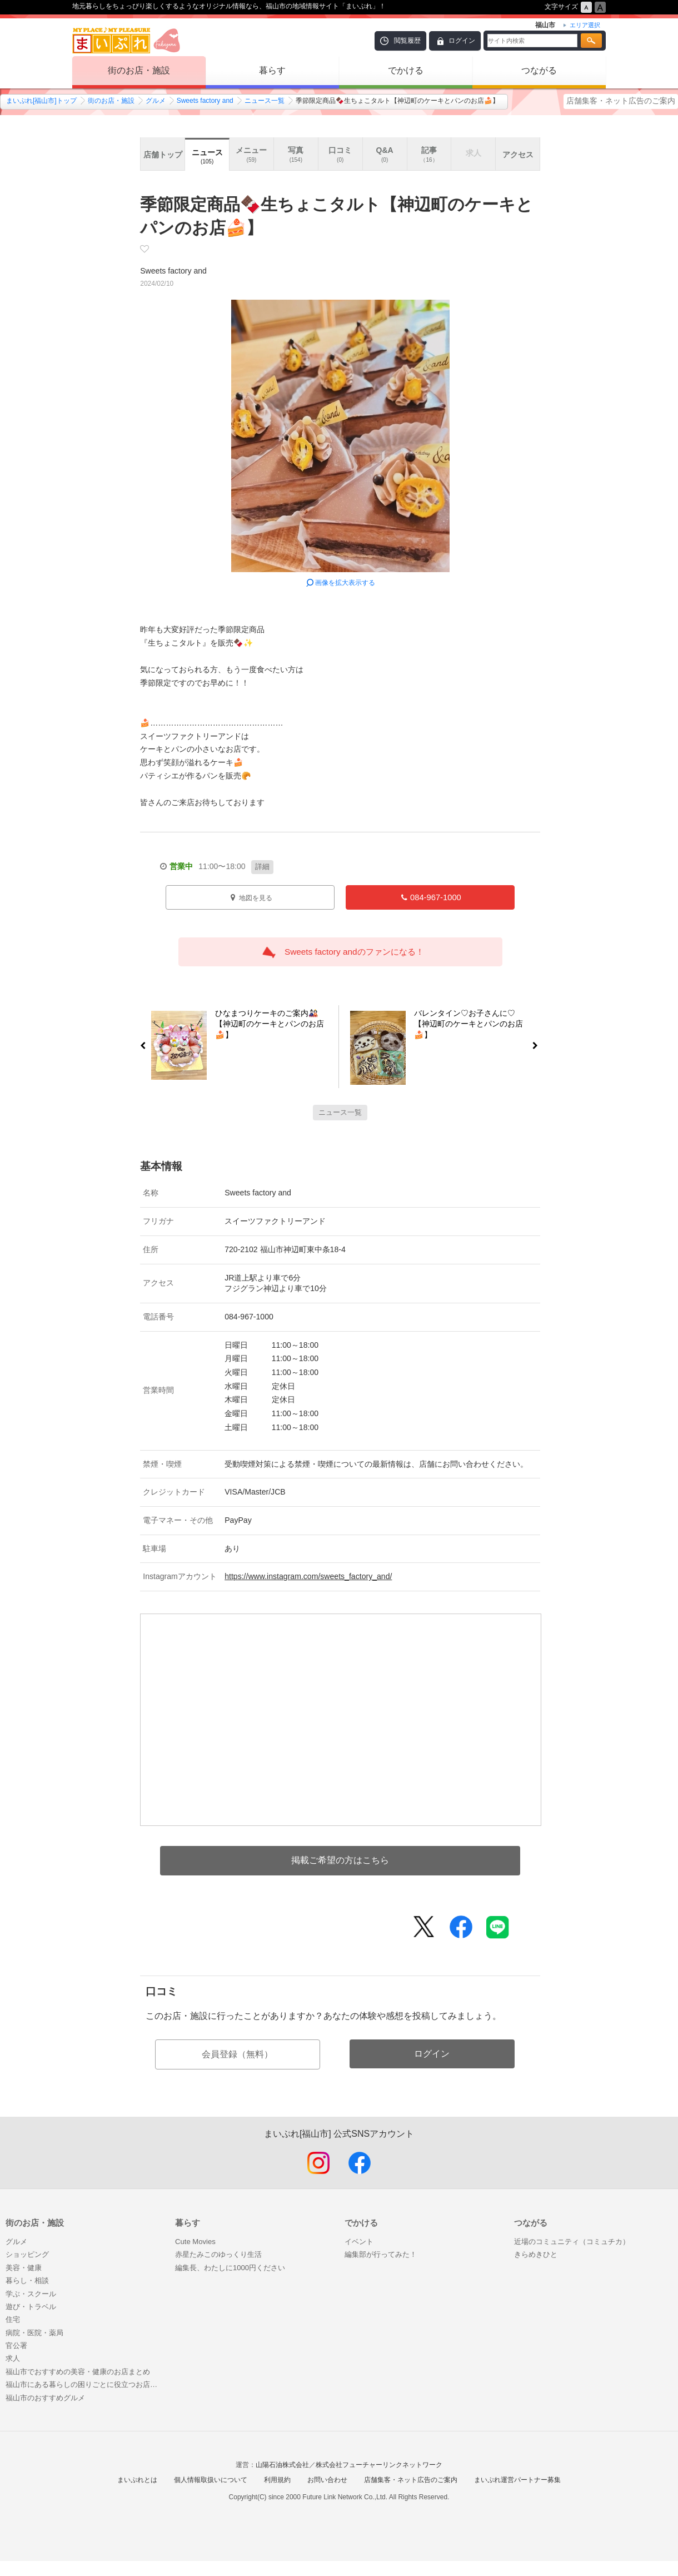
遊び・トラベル (31, 2306)
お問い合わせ (327, 2480)
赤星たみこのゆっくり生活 (218, 2254)
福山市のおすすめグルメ (45, 2398)
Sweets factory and (205, 101)
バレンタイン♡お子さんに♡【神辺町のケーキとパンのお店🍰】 (473, 1026)
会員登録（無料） (237, 2054)
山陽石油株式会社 (282, 2465)
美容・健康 (24, 2268)
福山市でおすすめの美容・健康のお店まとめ (78, 2371)
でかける (405, 70)
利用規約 (277, 2480)
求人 (13, 2358)
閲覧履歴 (407, 40)
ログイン (461, 40)
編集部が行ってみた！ (381, 2254)
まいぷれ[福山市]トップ (41, 101)
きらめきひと (535, 2254)
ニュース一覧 (265, 101)
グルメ (156, 101)
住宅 (13, 2319)
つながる (539, 70)
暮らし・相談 (27, 2280)
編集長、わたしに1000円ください (230, 2268)
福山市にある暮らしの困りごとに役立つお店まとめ (85, 2384)
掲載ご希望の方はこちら (340, 1860)
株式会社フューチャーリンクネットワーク (379, 2465)
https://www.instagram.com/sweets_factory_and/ (308, 1576)
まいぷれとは (137, 2480)
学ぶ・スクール (31, 2294)
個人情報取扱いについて (210, 2480)
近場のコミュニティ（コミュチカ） (572, 2241)
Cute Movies (195, 2241)
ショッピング (27, 2254)
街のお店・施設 (139, 70)
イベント (359, 2241)
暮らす (272, 70)
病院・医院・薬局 (34, 2333)
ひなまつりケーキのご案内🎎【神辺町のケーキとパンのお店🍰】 (265, 1026)
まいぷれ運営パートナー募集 (517, 2480)
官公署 (16, 2345)
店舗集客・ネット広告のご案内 (620, 100)
